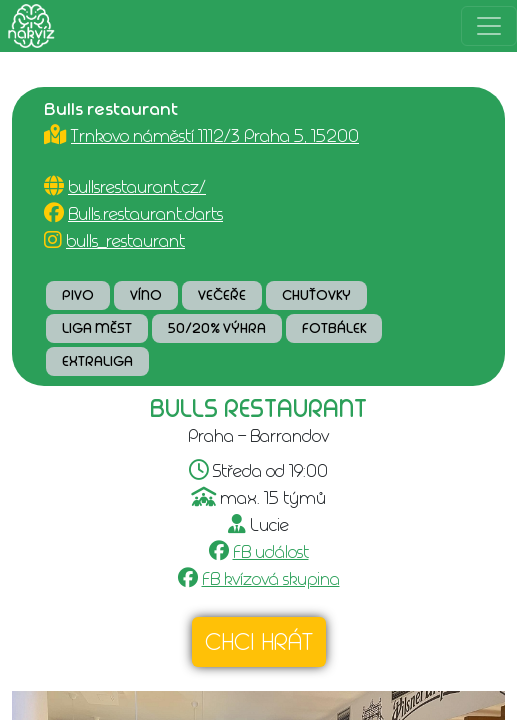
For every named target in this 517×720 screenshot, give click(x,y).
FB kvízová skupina (271, 579)
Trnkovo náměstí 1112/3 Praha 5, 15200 (215, 136)
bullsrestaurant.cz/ (137, 187)
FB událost (271, 552)
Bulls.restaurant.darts (145, 214)
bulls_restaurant (125, 241)
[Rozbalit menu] (489, 26)
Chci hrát (259, 642)
